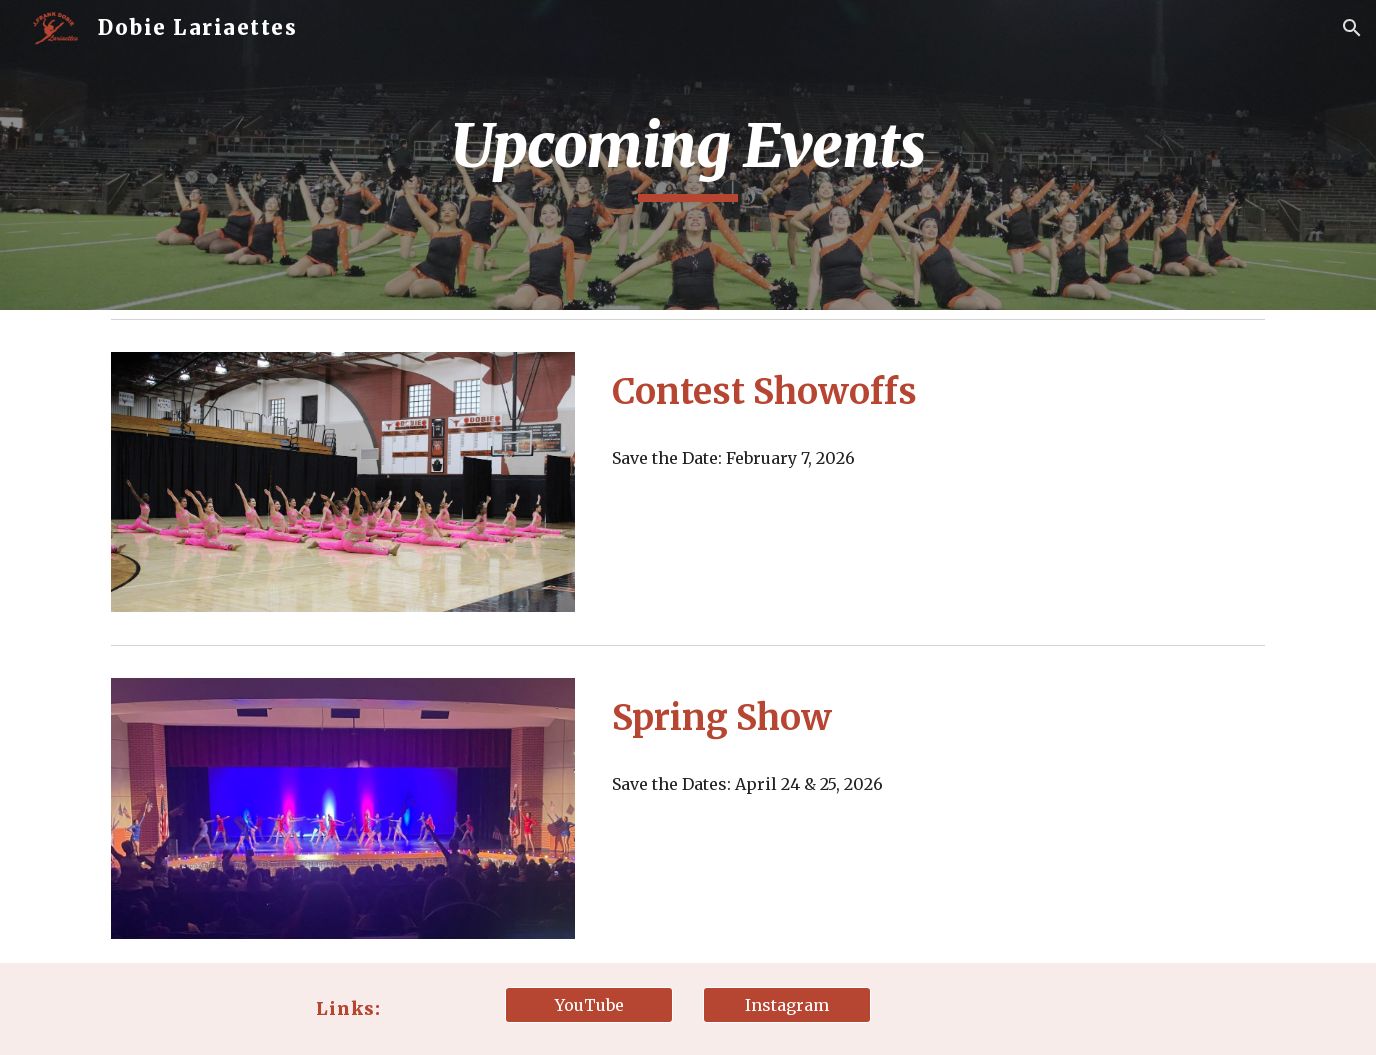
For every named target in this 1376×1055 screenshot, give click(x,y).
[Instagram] (787, 1005)
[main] (688, 155)
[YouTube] (589, 1005)
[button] (1352, 28)
